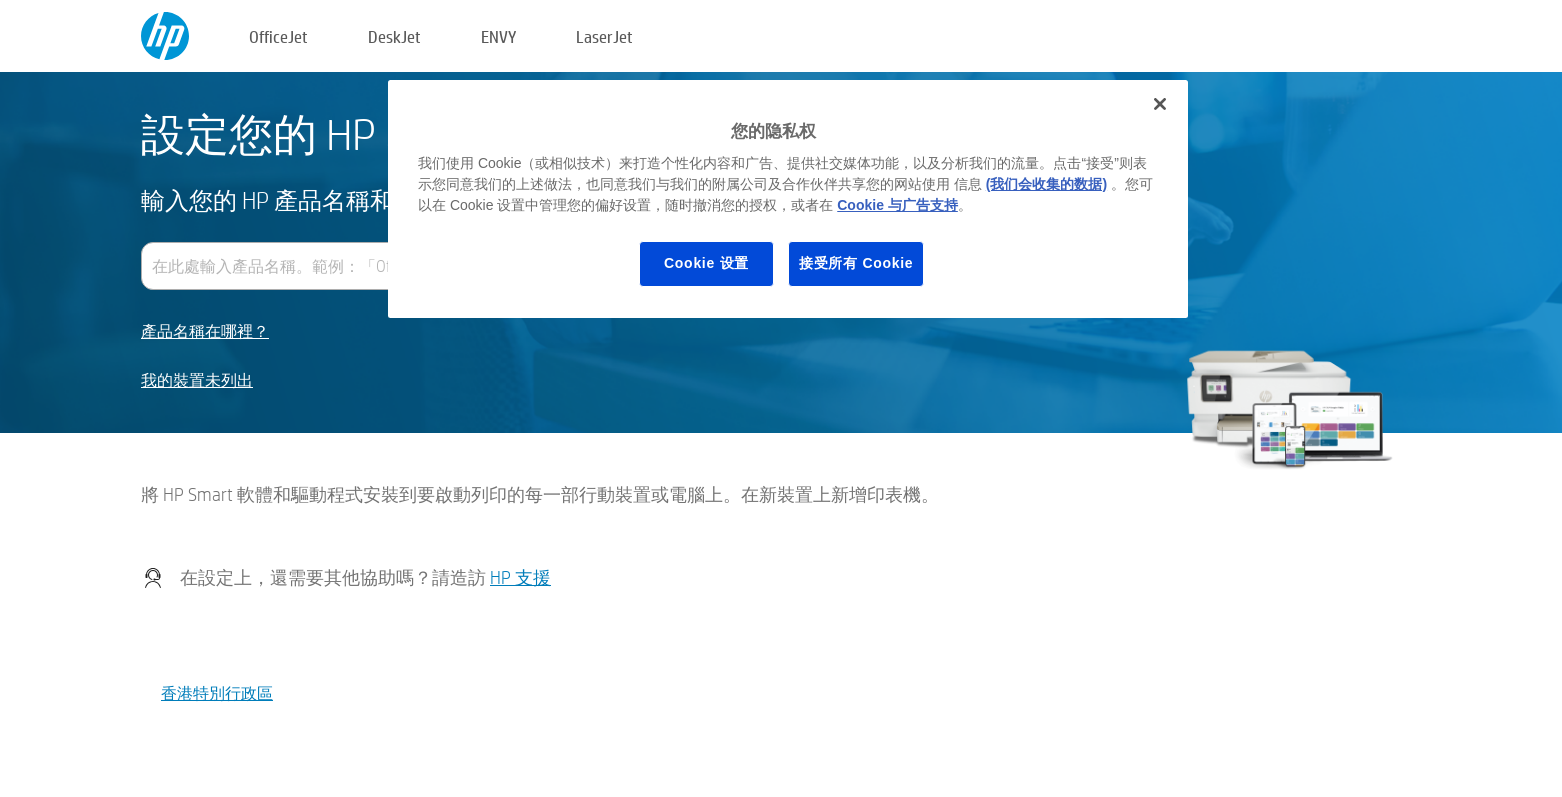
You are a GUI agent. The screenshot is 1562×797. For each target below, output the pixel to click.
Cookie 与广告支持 (897, 205)
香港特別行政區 (217, 692)
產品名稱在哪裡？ (205, 331)
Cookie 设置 (706, 263)
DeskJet (394, 36)
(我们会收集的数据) (1046, 184)
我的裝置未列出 (197, 380)
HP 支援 (520, 577)
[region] (788, 199)
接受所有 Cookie (856, 263)
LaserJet (604, 36)
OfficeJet (278, 36)
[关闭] (1160, 104)
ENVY (498, 36)
